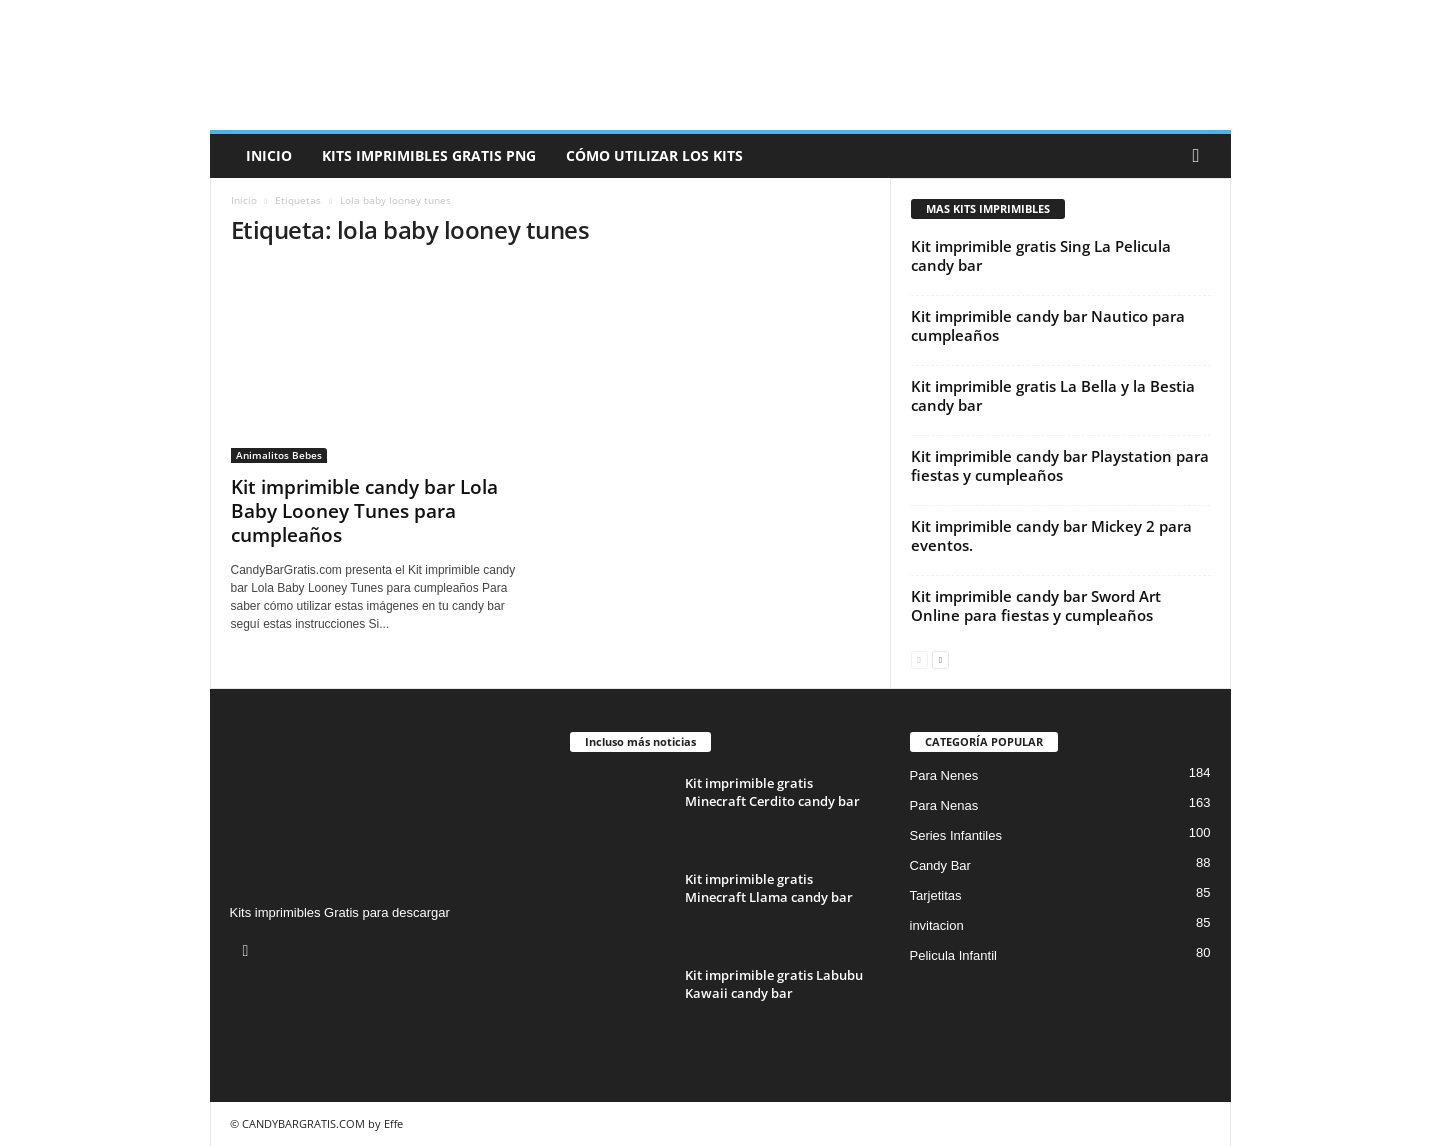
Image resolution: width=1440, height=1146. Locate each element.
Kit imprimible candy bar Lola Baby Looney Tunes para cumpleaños (364, 511)
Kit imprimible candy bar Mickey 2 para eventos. (1051, 535)
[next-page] (940, 658)
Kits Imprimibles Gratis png (429, 155)
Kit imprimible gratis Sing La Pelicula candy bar (1041, 255)
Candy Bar (940, 865)
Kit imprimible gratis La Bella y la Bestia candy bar (1053, 395)
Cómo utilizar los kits (654, 155)
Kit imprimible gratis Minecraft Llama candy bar (769, 888)
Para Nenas (944, 805)
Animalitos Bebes (279, 455)
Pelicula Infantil (953, 955)
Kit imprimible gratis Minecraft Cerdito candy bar (772, 792)
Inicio (269, 155)
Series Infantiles (956, 835)
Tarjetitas (936, 895)
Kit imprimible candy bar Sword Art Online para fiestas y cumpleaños (1036, 605)
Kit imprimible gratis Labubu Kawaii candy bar (774, 984)
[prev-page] (919, 658)
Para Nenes (944, 775)
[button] (1201, 156)
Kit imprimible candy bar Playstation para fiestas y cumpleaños (1060, 465)
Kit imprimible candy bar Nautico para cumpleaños (1048, 325)
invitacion (937, 925)
